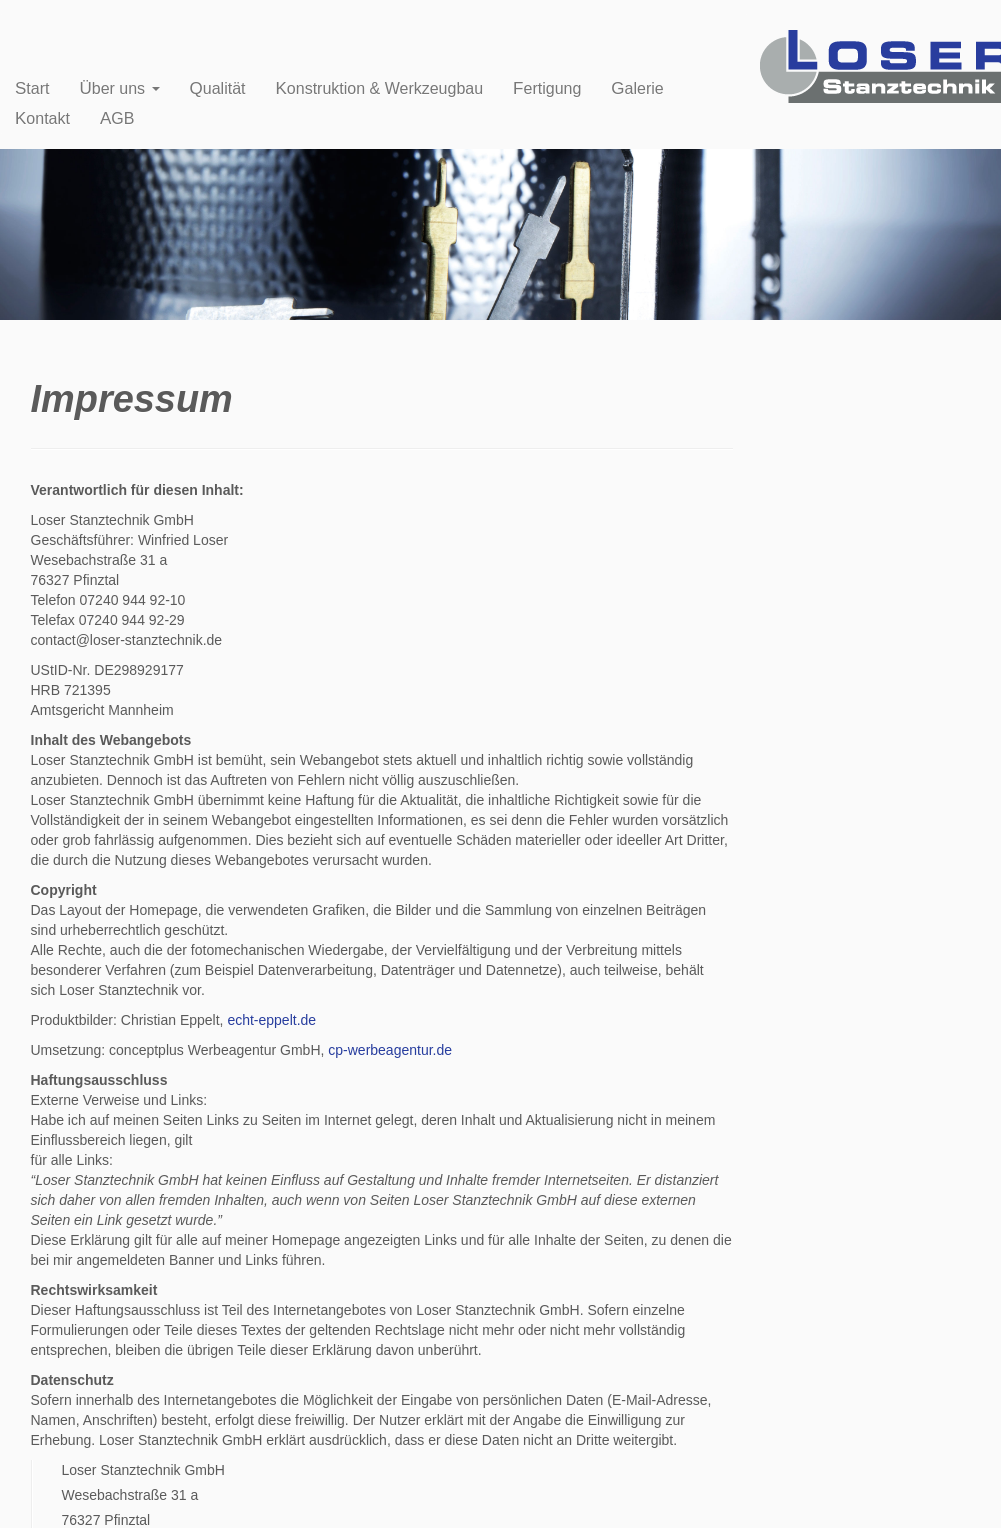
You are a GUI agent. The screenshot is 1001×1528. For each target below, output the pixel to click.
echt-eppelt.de (271, 1020)
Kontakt (42, 118)
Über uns (119, 88)
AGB (117, 118)
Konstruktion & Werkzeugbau (380, 88)
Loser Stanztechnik (96, 1501)
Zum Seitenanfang (946, 1501)
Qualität (218, 88)
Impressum (178, 1501)
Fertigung (547, 88)
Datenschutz (245, 1501)
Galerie (637, 88)
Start (32, 88)
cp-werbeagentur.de (390, 1050)
